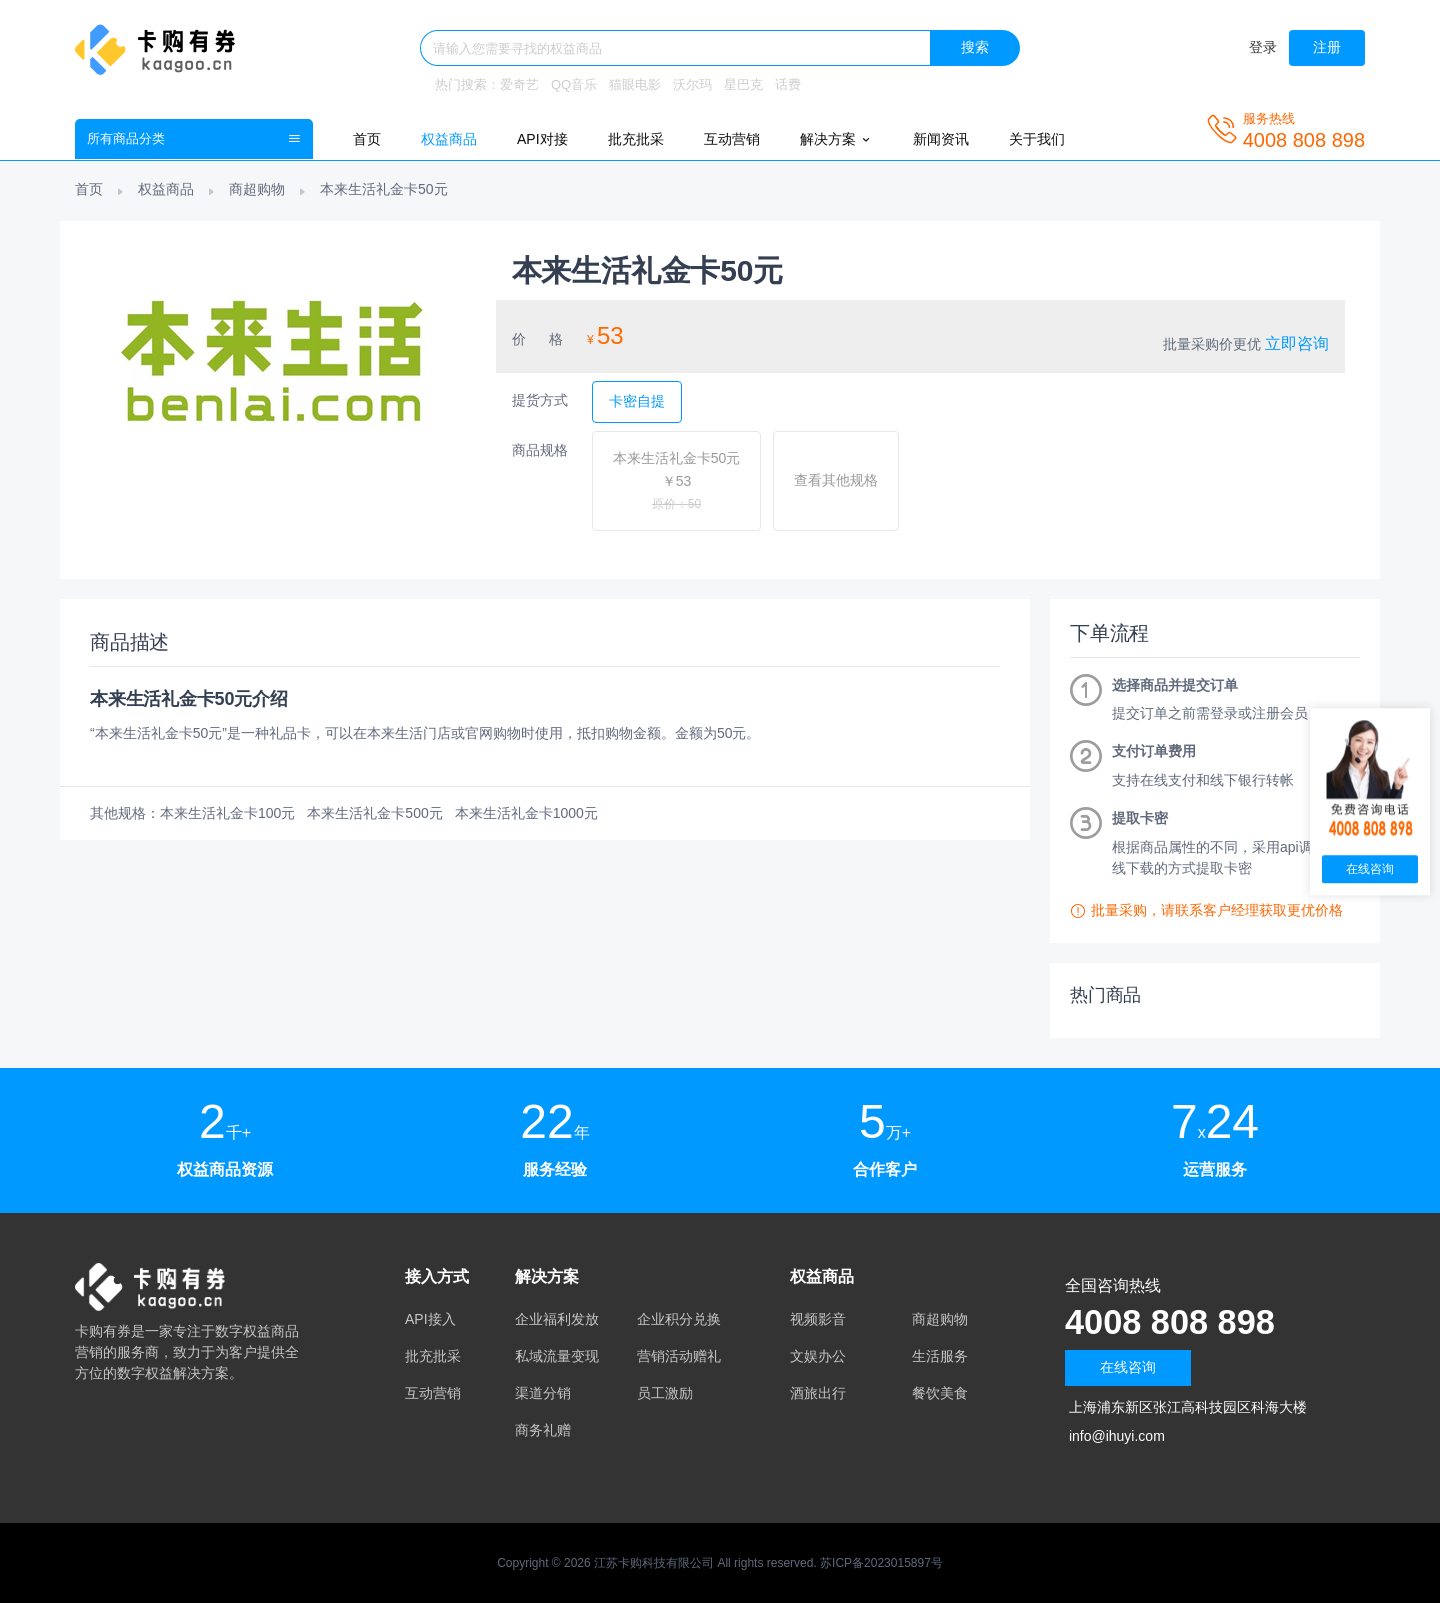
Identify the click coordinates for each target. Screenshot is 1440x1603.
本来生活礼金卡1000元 (526, 813)
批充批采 (636, 139)
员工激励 (665, 1393)
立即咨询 (1297, 343)
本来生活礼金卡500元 (374, 813)
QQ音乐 (574, 84)
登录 (1263, 47)
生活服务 (940, 1356)
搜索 (975, 47)
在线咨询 (1128, 1367)
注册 (1327, 47)
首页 (367, 139)
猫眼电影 (635, 84)
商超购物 (257, 189)
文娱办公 (818, 1356)
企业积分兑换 (679, 1319)
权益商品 (449, 139)
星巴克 (743, 84)
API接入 (430, 1319)
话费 (788, 84)
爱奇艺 (519, 84)
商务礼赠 (543, 1430)
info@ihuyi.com (1117, 1436)
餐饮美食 (940, 1393)
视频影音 (818, 1319)
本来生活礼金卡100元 (227, 813)
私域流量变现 (557, 1356)
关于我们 (1037, 139)
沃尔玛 (692, 84)
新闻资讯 (941, 139)
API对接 (542, 139)
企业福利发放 (557, 1319)
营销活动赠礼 (679, 1356)
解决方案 (837, 139)
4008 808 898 (1175, 1321)
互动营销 (732, 139)
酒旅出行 (818, 1393)
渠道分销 (543, 1393)
